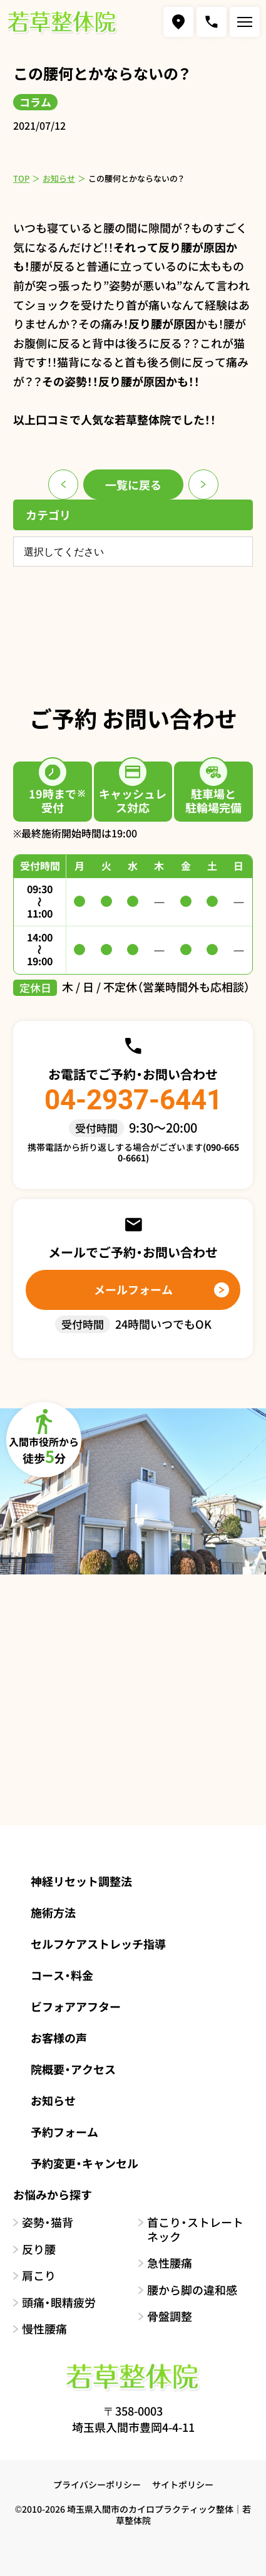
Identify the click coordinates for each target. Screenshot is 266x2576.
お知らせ (59, 178)
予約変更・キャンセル (84, 2163)
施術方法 (53, 1912)
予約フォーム (64, 2131)
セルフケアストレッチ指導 (98, 1943)
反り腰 (39, 2249)
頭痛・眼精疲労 (59, 2302)
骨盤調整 (169, 2316)
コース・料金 (62, 1975)
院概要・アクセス (73, 2069)
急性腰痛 (169, 2263)
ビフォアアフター (76, 2006)
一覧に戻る (133, 484)
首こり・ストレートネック (195, 2229)
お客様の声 (59, 2037)
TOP (21, 178)
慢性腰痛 (44, 2329)
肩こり (39, 2275)
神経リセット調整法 (81, 1881)
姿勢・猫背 (47, 2222)
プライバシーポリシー (97, 2484)
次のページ (203, 484)
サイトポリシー (182, 2484)
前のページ (63, 484)
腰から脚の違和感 (192, 2290)
